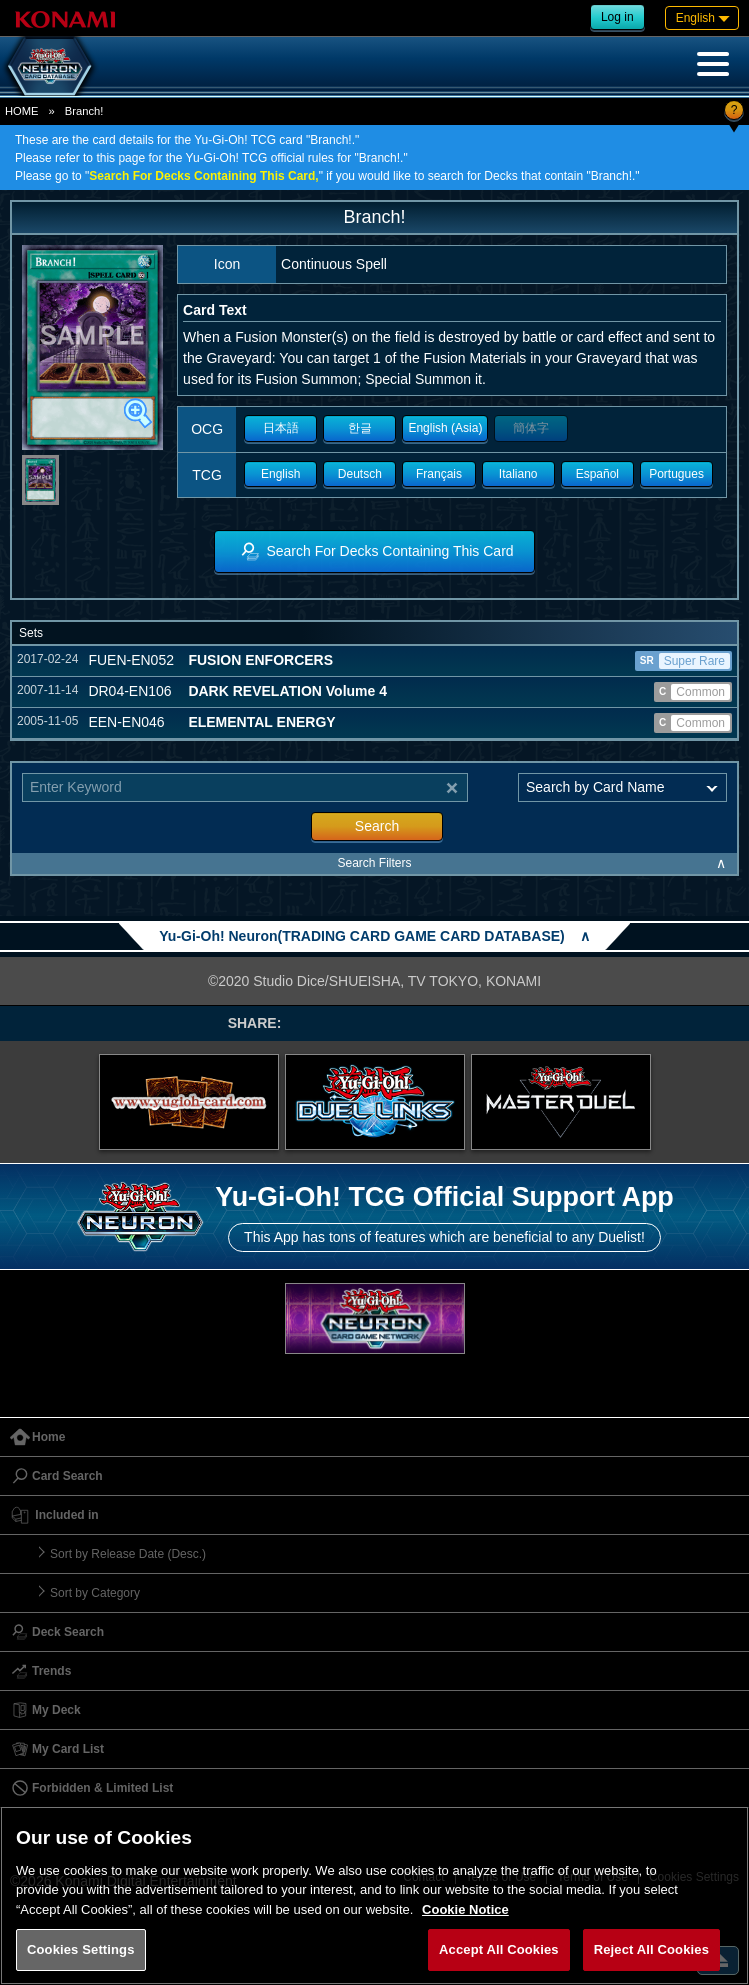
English (280, 474)
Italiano (518, 474)
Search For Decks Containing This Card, (203, 176)
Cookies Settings (81, 1949)
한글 (360, 428)
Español (597, 474)
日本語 (281, 428)
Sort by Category (95, 1593)
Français (439, 474)
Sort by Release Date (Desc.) (128, 1554)
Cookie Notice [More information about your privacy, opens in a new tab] (465, 1909)
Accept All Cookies (499, 1949)
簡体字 (531, 428)
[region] (374, 1895)
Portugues (676, 474)
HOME (22, 111)
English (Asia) (445, 428)
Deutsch (360, 474)
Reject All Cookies (651, 1949)
